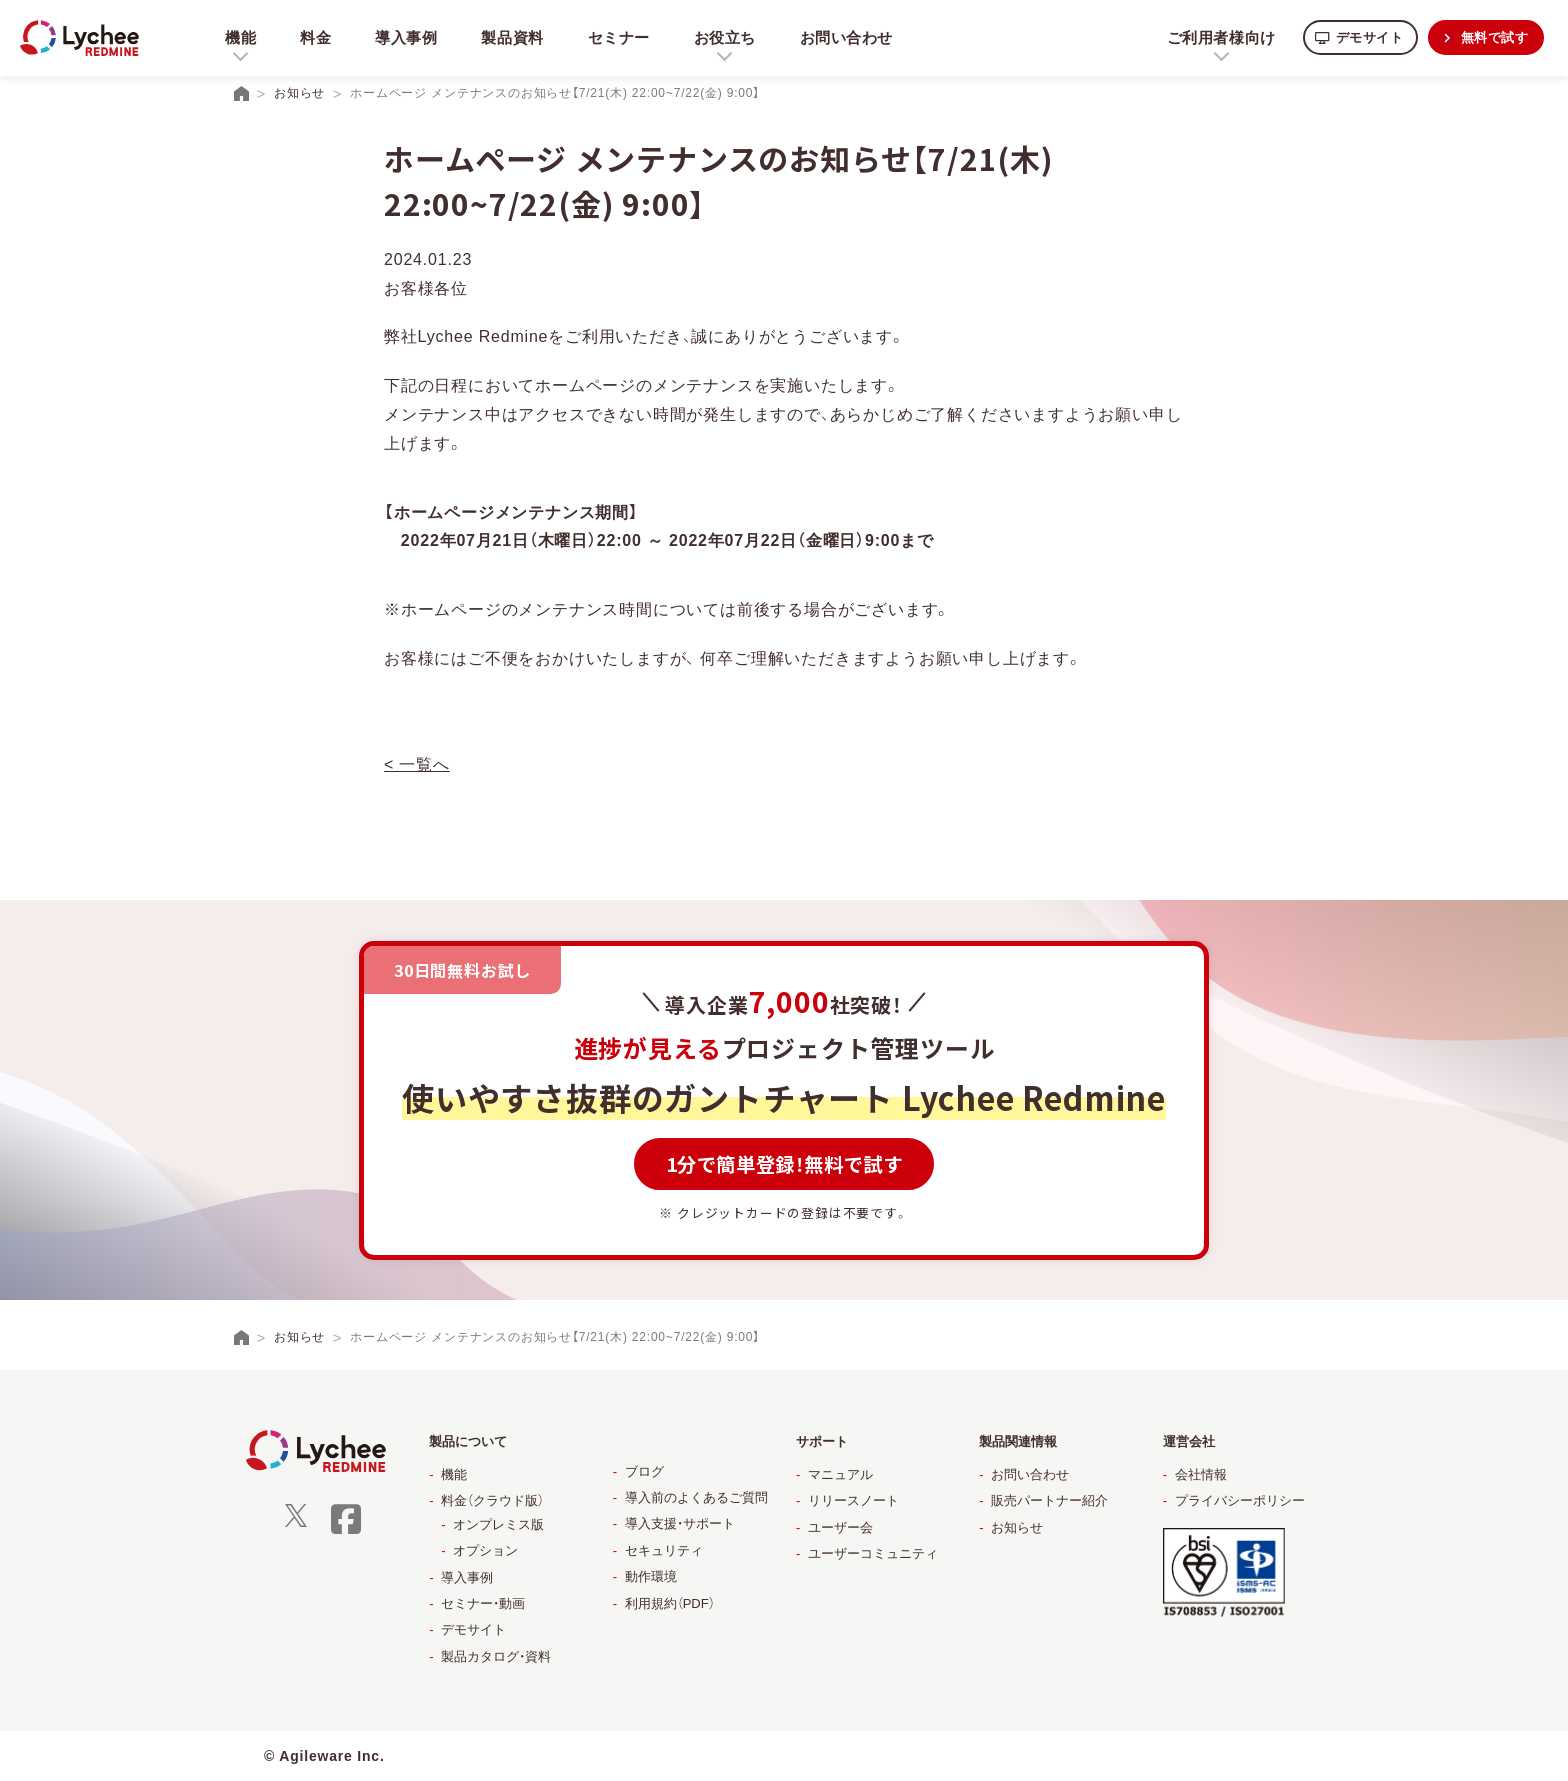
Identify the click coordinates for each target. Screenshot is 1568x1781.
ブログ (644, 1471)
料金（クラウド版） (492, 1500)
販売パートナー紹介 (1049, 1500)
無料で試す (1492, 37)
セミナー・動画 (483, 1603)
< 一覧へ (417, 764)
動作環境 (651, 1576)
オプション (485, 1550)
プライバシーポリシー (1240, 1500)
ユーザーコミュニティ (873, 1553)
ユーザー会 (840, 1527)
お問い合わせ (851, 37)
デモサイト (1361, 37)
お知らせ (1017, 1527)
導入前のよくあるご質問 (696, 1497)
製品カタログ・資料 (496, 1656)
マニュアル (840, 1474)
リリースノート (853, 1500)
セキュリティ (664, 1550)
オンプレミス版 (498, 1524)
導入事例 (407, 37)
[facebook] (346, 1531)
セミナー (621, 37)
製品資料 (514, 37)
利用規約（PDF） (670, 1603)
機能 (454, 1474)
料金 (316, 37)
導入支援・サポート (680, 1523)
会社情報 (1201, 1474)
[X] (296, 1522)
